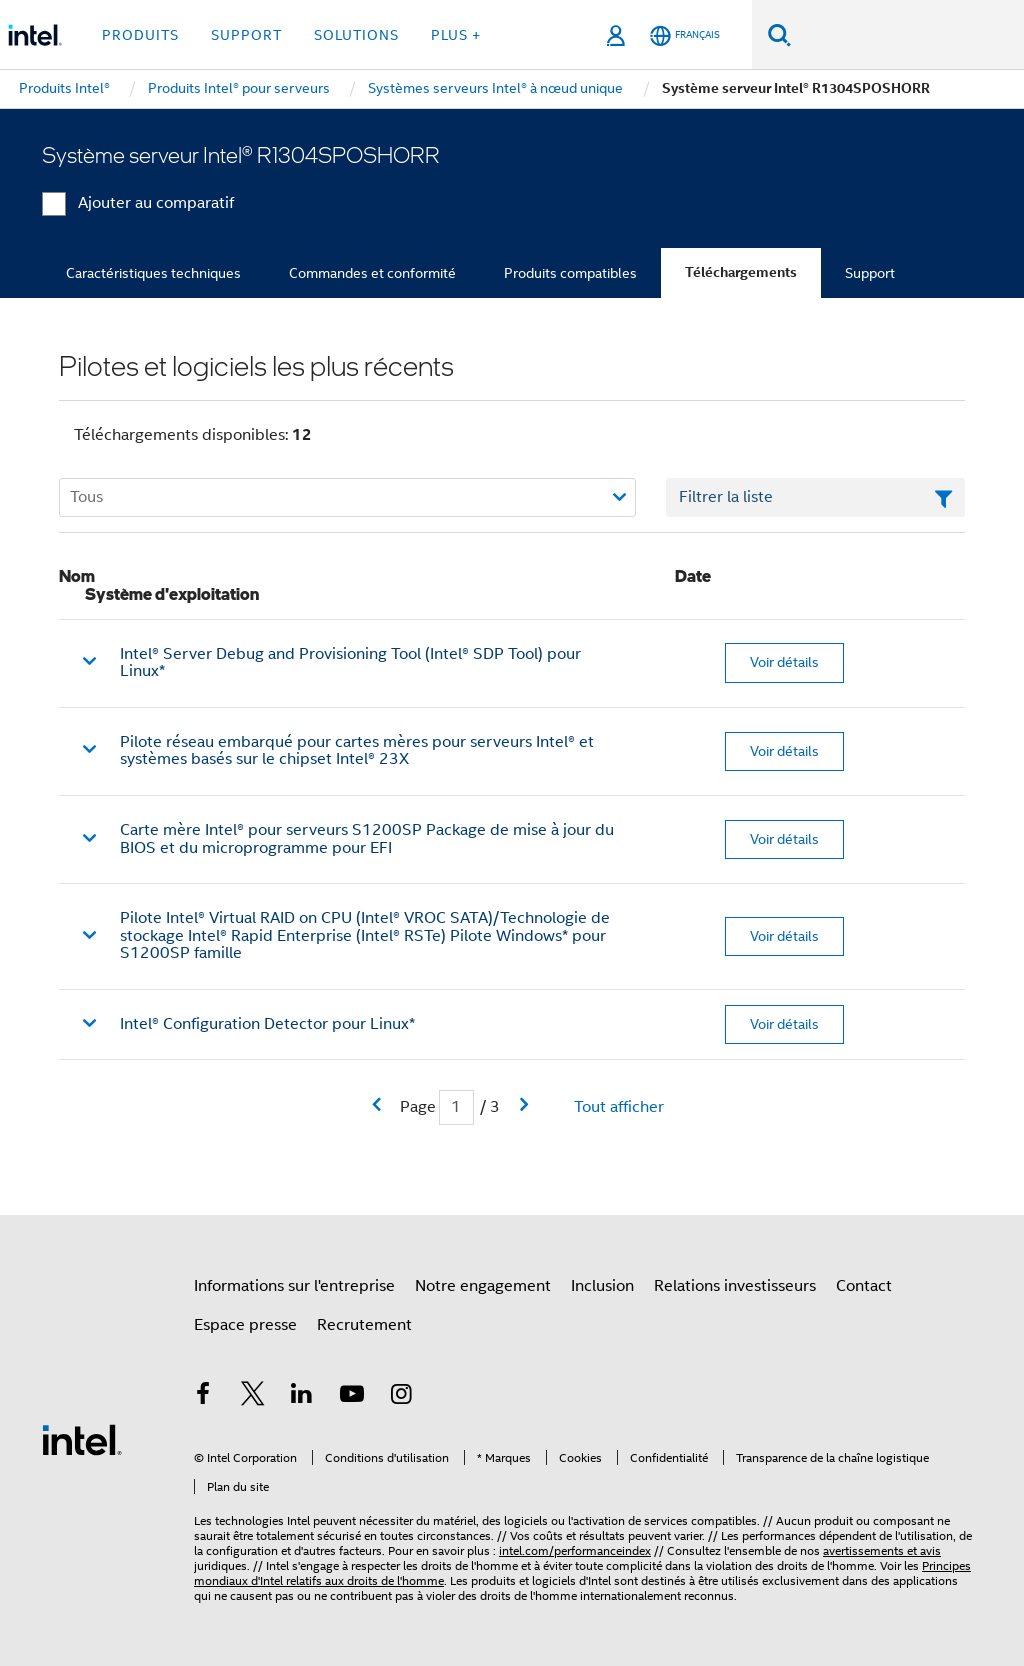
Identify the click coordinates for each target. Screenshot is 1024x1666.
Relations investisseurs (735, 1286)
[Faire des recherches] (779, 34)
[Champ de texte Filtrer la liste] (815, 498)
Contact (864, 1286)
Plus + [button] (456, 35)
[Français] (685, 35)
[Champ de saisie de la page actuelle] (456, 1107)
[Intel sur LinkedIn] (302, 1397)
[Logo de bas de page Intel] (82, 1439)
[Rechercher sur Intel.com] (907, 35)
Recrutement (364, 1325)
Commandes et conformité (372, 273)
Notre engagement (483, 1286)
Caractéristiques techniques (153, 273)
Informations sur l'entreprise (294, 1286)
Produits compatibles (570, 273)
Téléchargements (741, 272)
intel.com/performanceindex (575, 1550)
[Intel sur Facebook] (203, 1397)
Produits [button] (140, 35)
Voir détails (784, 662)
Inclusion (602, 1286)
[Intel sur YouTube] (352, 1397)
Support (870, 273)
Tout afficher (619, 1107)
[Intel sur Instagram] (401, 1397)
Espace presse (245, 1325)
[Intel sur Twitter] (253, 1397)
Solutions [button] (356, 35)
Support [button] (246, 35)
